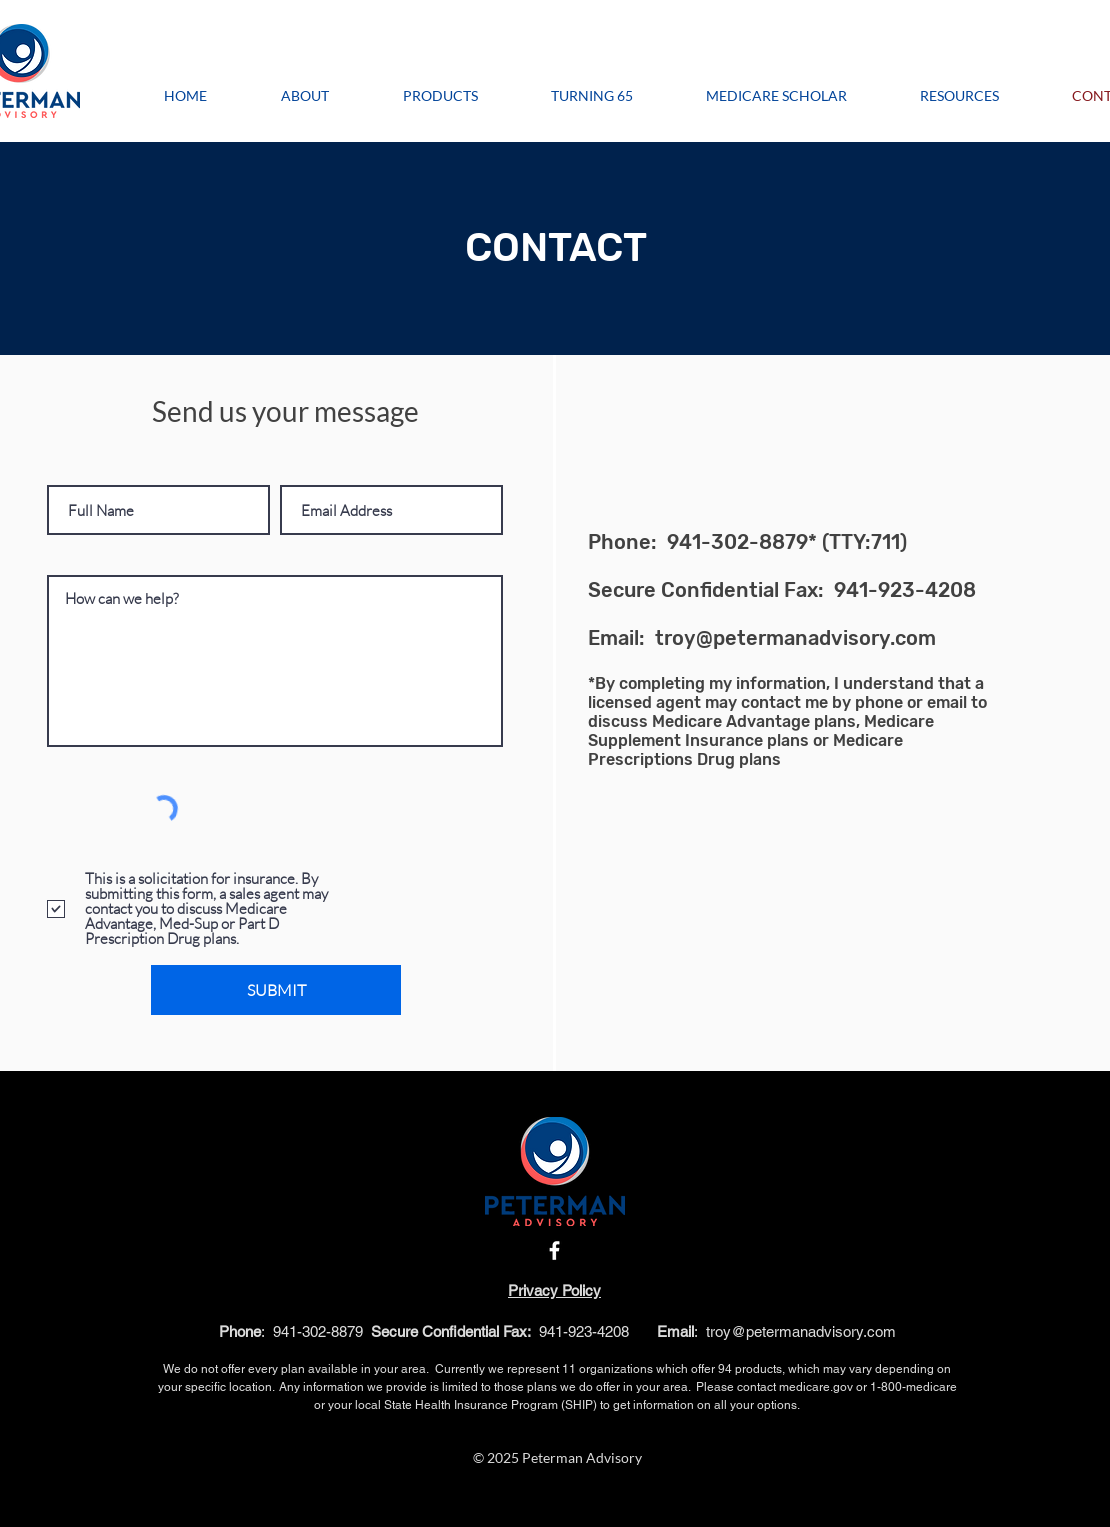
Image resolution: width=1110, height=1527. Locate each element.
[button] (959, 95)
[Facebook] (554, 1250)
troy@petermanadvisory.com (795, 638)
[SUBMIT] (276, 990)
